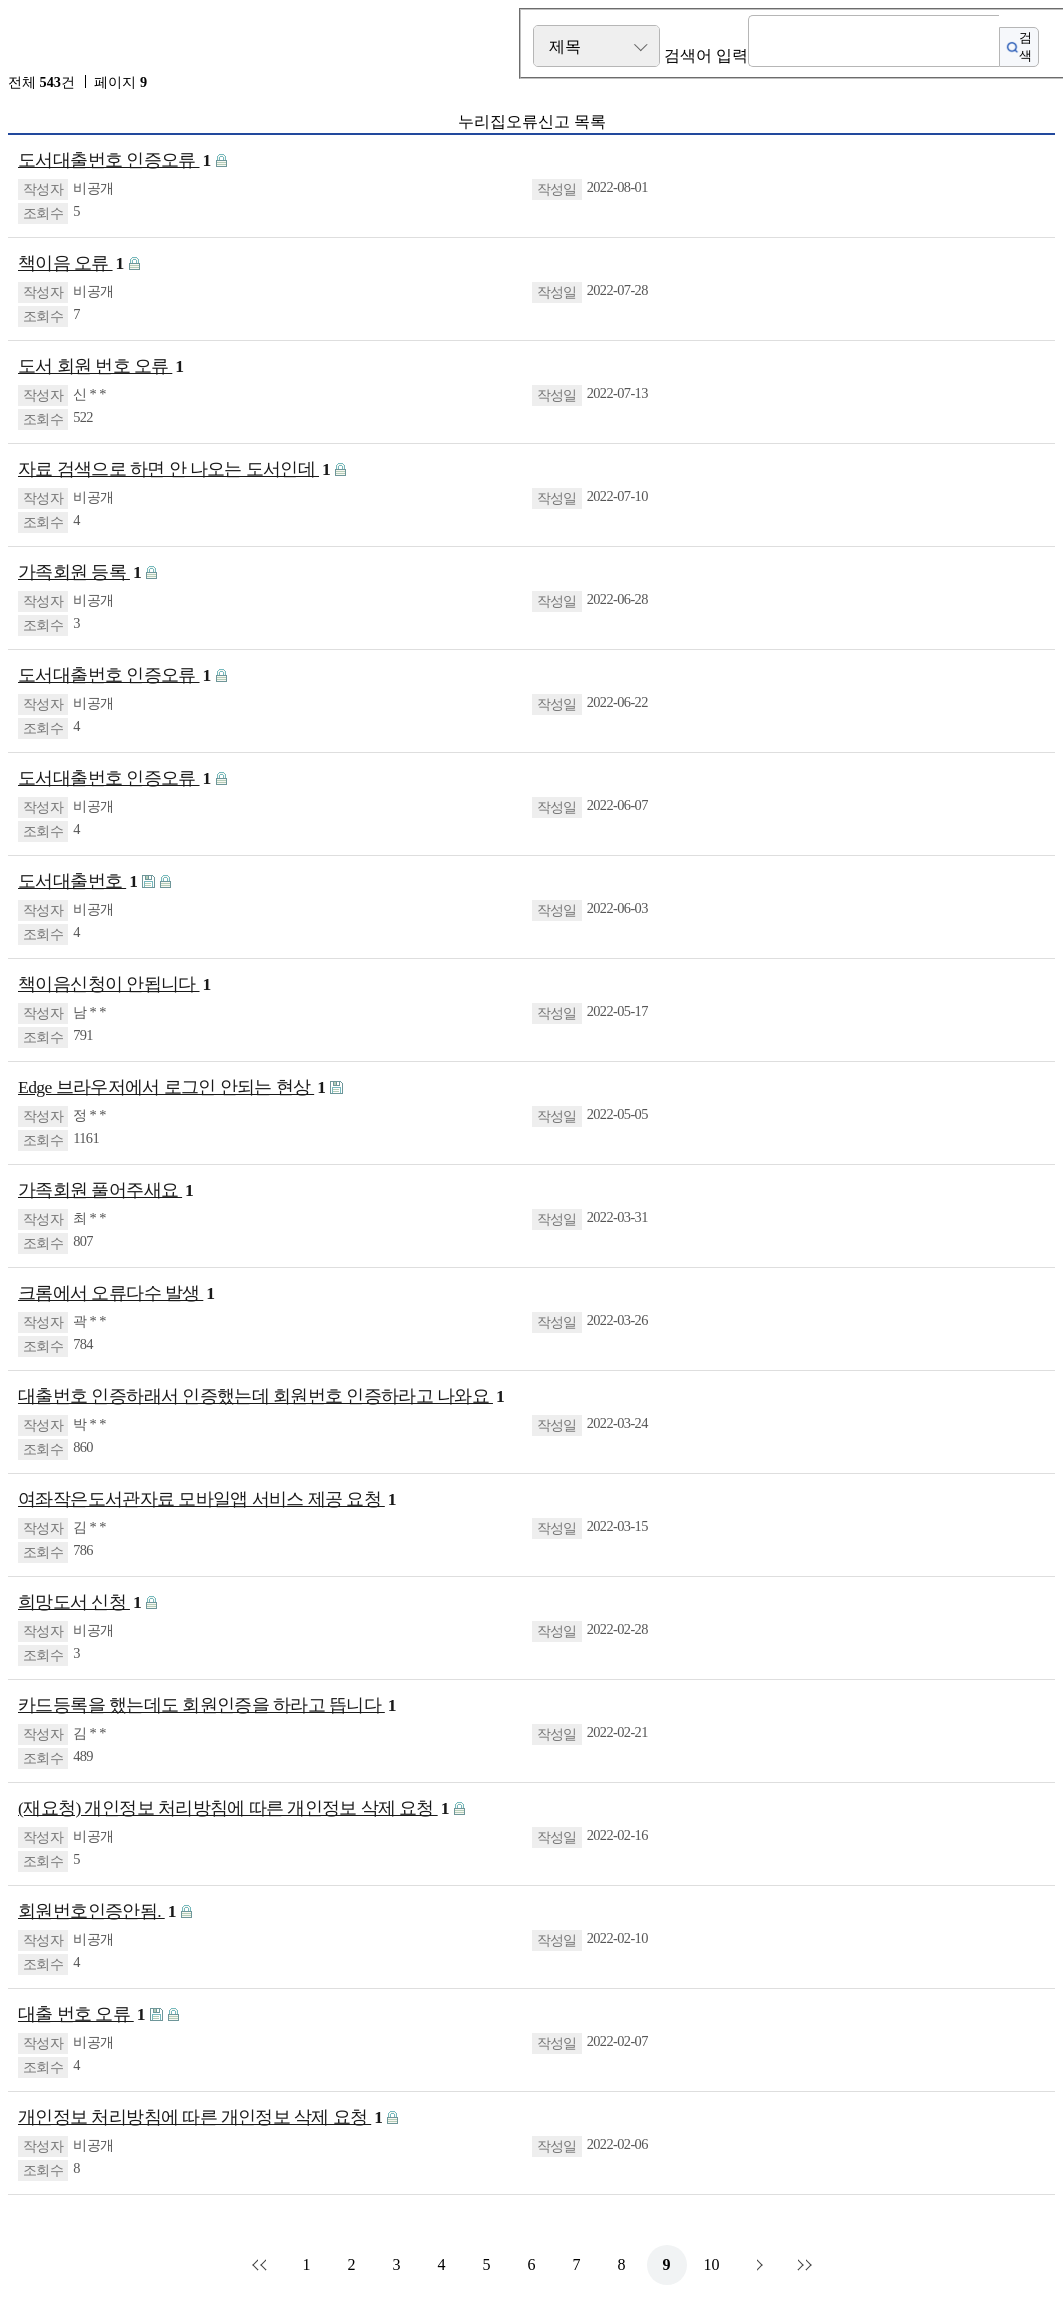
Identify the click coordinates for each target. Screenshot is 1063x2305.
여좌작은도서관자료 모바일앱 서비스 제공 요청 (207, 1499)
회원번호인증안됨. (97, 1911)
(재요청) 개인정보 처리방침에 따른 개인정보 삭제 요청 (233, 1808)
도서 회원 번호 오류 (101, 366)
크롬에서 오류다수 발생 (116, 1293)
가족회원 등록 (79, 572)
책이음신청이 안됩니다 (114, 984)
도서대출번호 (77, 881)
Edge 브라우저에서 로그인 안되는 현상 (171, 1087)
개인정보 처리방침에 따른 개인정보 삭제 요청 (200, 2117)
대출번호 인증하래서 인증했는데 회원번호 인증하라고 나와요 (261, 1396)
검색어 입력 (706, 55)
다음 (757, 2265)
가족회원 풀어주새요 (105, 1190)
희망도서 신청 (79, 1602)
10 (712, 2264)
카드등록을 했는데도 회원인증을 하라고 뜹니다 (207, 1705)
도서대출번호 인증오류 (114, 160)
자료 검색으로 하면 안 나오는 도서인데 (174, 469)
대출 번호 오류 (81, 2014)
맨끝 (802, 2265)
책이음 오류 (71, 263)
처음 (262, 2265)
